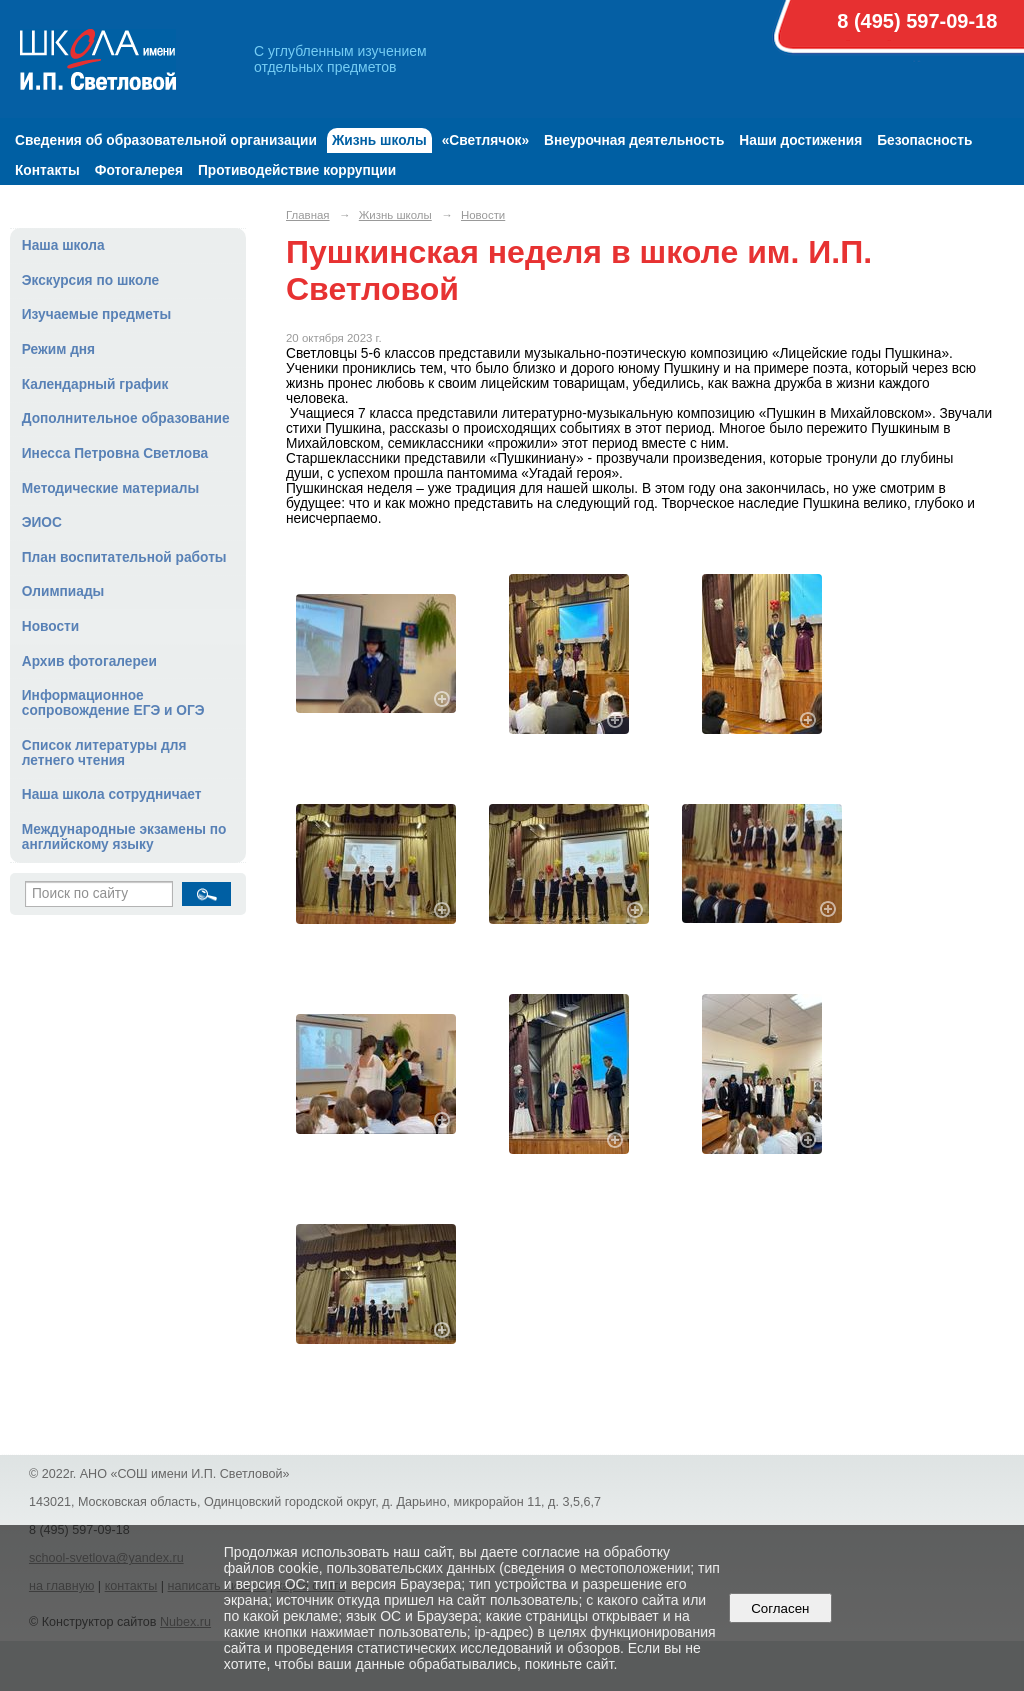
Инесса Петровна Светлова (115, 453)
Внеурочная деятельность (634, 140)
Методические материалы (110, 488)
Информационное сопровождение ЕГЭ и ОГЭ (113, 703)
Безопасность (924, 140)
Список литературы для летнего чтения (104, 753)
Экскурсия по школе (90, 280)
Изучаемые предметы (96, 314)
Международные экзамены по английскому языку (124, 837)
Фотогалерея (139, 170)
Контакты (47, 170)
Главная (308, 215)
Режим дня (58, 349)
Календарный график (95, 384)
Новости (51, 626)
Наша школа (63, 245)
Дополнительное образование (126, 418)
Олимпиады (63, 591)
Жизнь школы (379, 140)
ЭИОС (42, 522)
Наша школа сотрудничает (112, 794)
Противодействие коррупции (297, 170)
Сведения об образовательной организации (166, 140)
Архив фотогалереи (89, 661)
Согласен (780, 1608)
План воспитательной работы (124, 557)
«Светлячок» (485, 140)
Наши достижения (800, 140)
